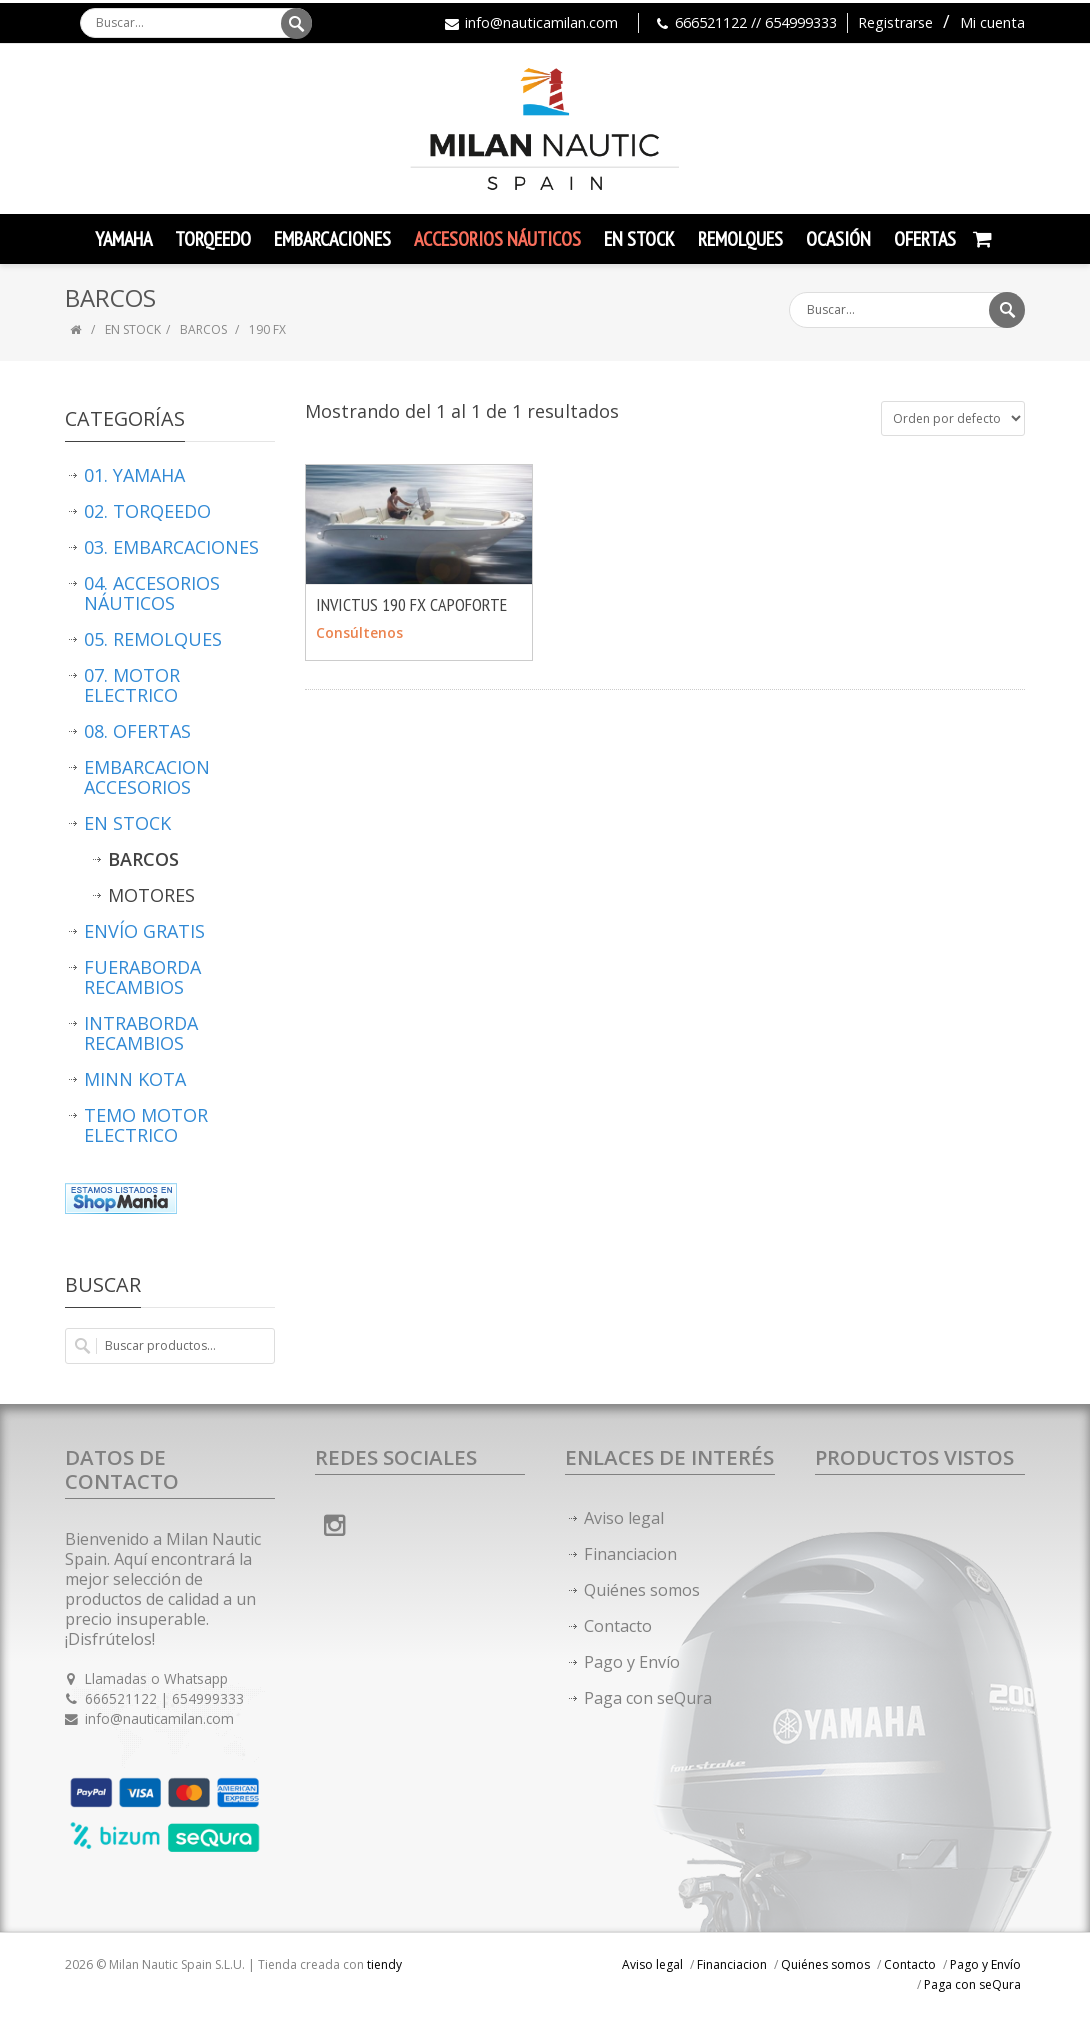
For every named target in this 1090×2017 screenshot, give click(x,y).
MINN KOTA (135, 1079)
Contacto (618, 1626)
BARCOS (205, 329)
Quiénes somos (642, 1590)
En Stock (639, 239)
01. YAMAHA (134, 475)
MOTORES (151, 895)
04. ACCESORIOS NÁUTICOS (152, 593)
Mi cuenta (992, 22)
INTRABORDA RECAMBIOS (141, 1033)
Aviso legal (624, 1518)
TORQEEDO (213, 239)
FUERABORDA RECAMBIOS (142, 977)
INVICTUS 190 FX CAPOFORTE (411, 604)
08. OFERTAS (137, 731)
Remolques (740, 239)
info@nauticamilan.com (541, 22)
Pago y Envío (632, 1662)
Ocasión (838, 239)
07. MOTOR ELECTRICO (132, 685)
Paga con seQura (648, 1698)
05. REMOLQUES (153, 639)
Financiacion (630, 1554)
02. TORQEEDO (147, 511)
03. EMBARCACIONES (171, 547)
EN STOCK (133, 329)
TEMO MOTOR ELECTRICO (146, 1125)
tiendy (384, 1964)
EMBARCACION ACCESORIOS (147, 777)
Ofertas (925, 239)
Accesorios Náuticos (497, 239)
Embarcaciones (332, 239)
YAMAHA (123, 239)
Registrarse (895, 22)
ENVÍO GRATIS (144, 931)
